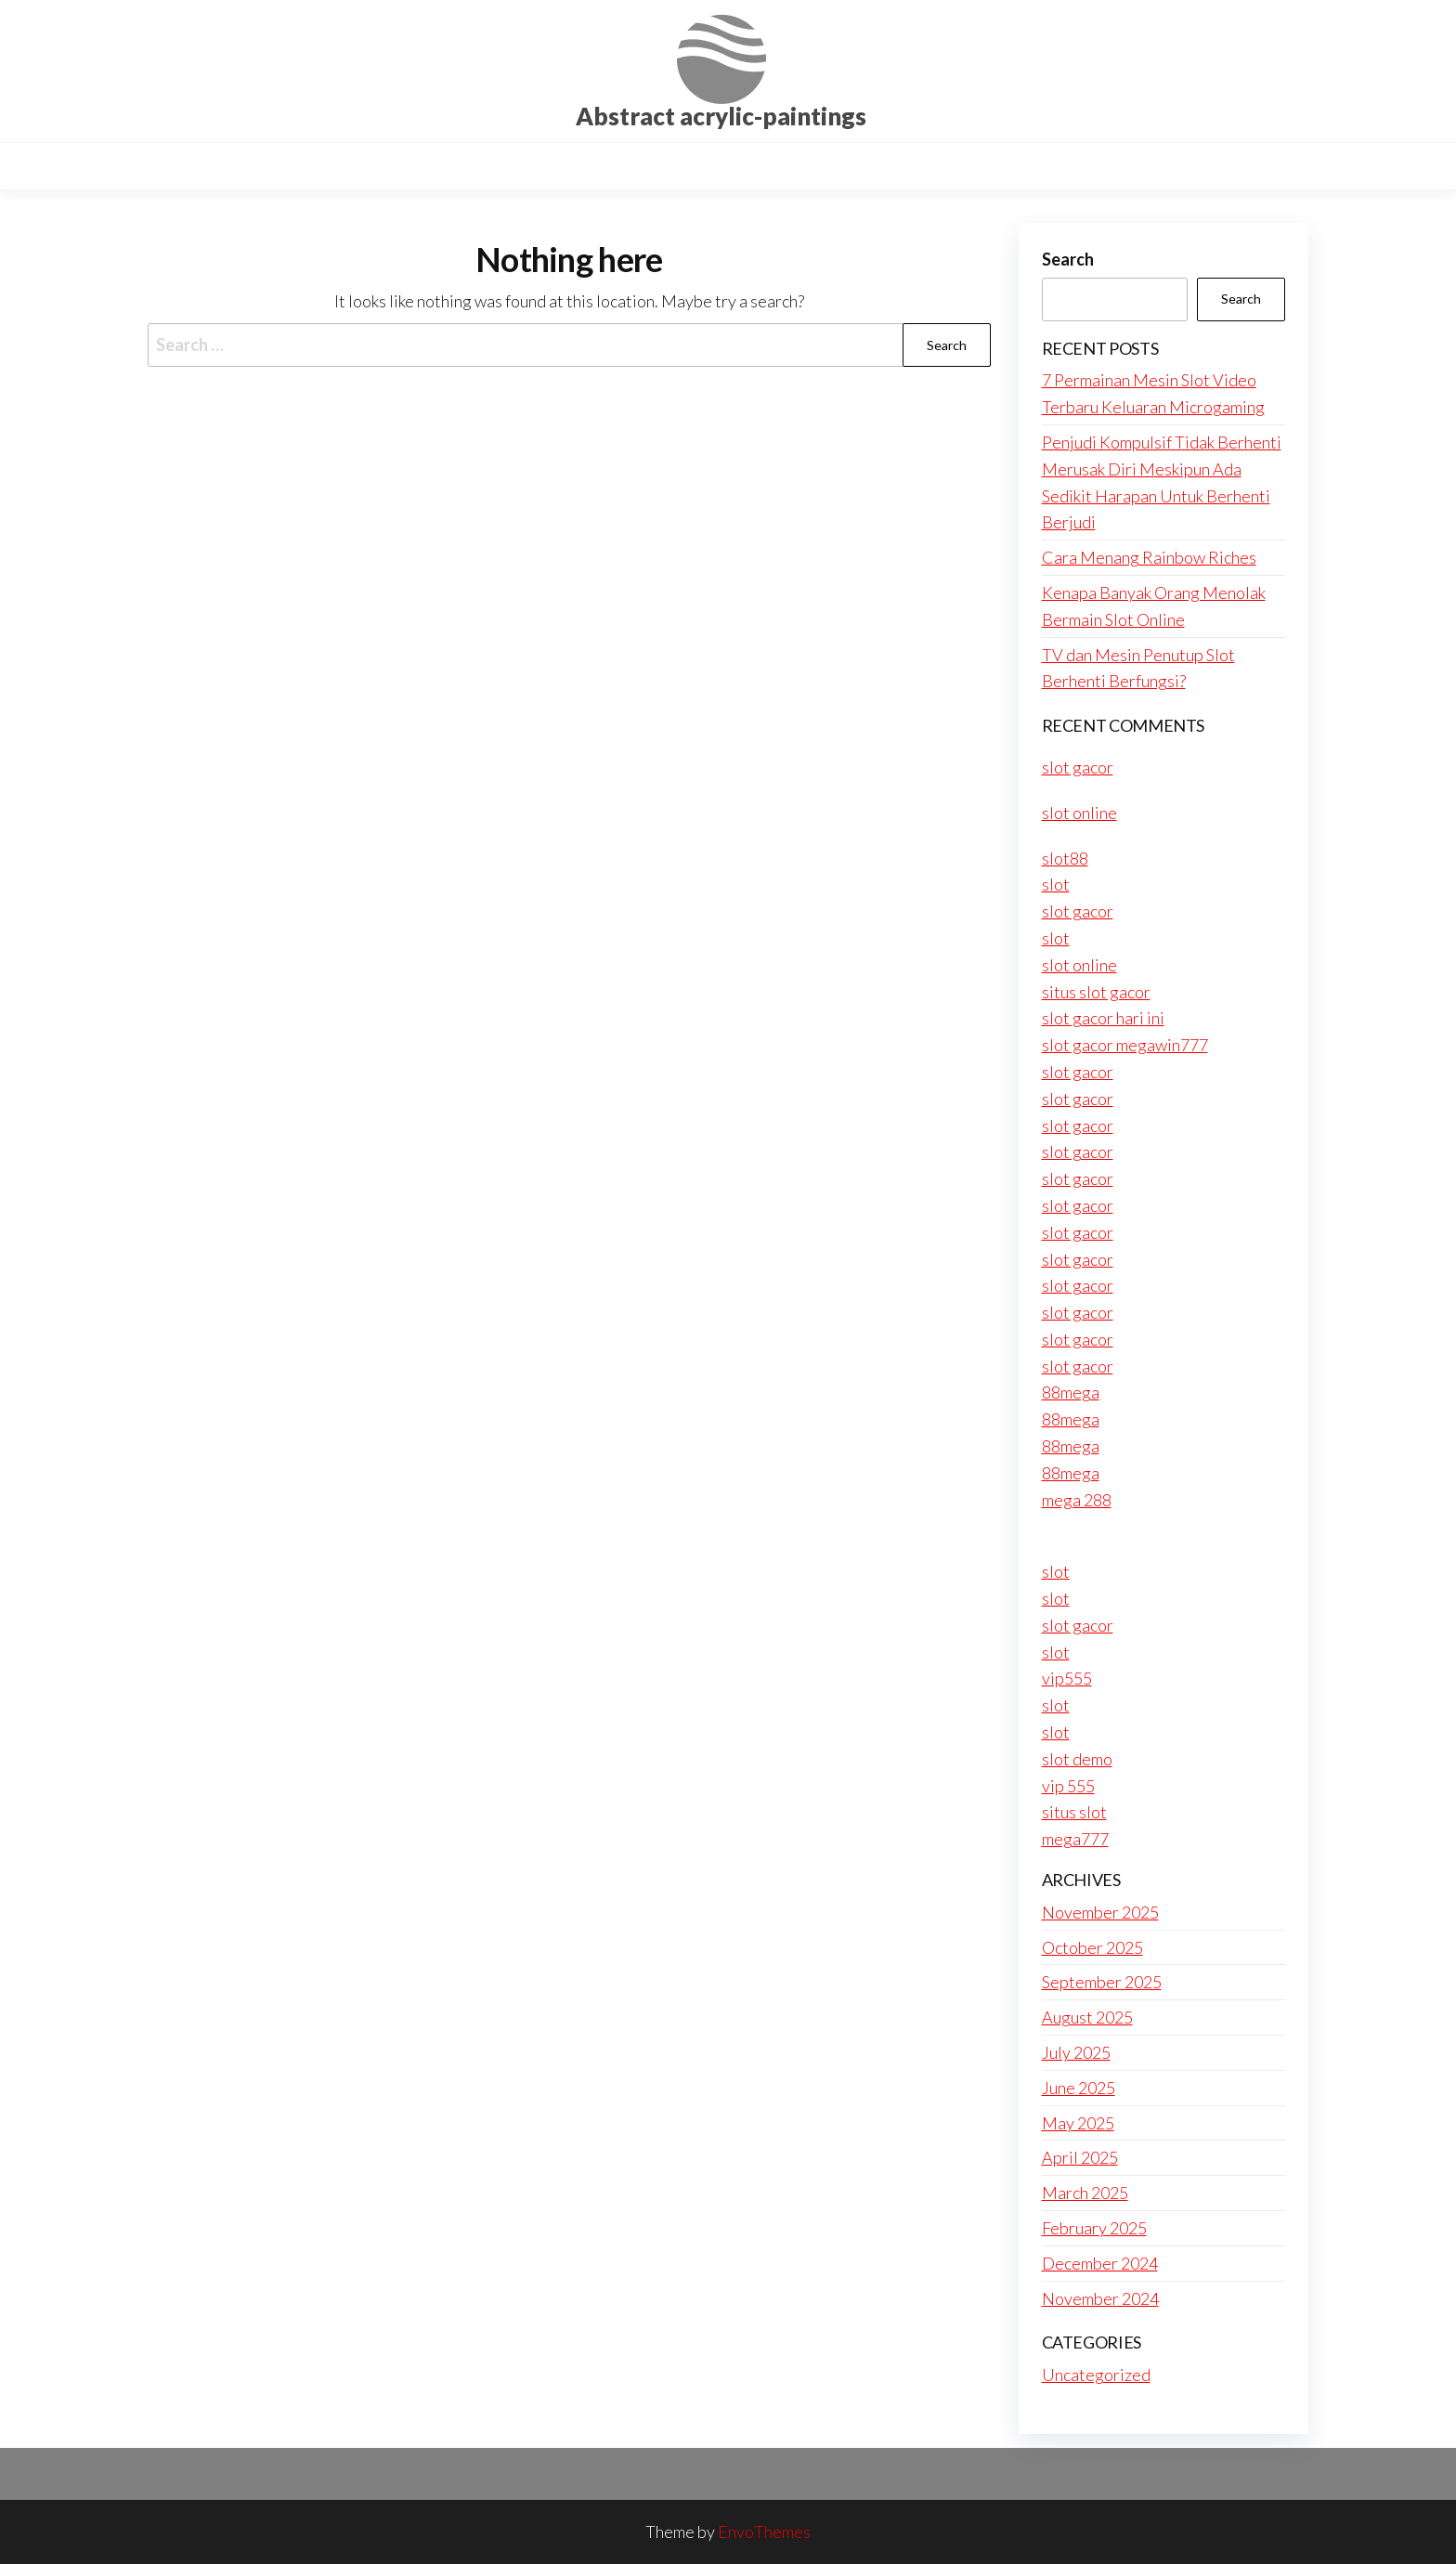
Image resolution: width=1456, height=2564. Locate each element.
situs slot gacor (1096, 992)
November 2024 (1100, 2298)
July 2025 (1076, 2052)
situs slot (1074, 1812)
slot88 (1065, 858)
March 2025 (1085, 2192)
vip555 (1067, 1678)
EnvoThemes (764, 2531)
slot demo (1077, 1759)
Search (1068, 259)
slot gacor (1077, 767)
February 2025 (1094, 2228)
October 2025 (1092, 1947)
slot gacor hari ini (1103, 1018)
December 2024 (1100, 2263)
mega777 (1075, 1839)
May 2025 (1078, 2123)
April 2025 (1080, 2157)
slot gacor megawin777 (1125, 1045)
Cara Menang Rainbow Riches (1149, 557)
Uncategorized (1096, 2374)
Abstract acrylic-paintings (721, 116)
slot (1056, 884)
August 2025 (1087, 2017)
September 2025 (1102, 1982)
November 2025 (1100, 1912)
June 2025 (1078, 2087)
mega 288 (1077, 1500)
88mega (1070, 1392)
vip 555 (1068, 1786)
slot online (1079, 812)
